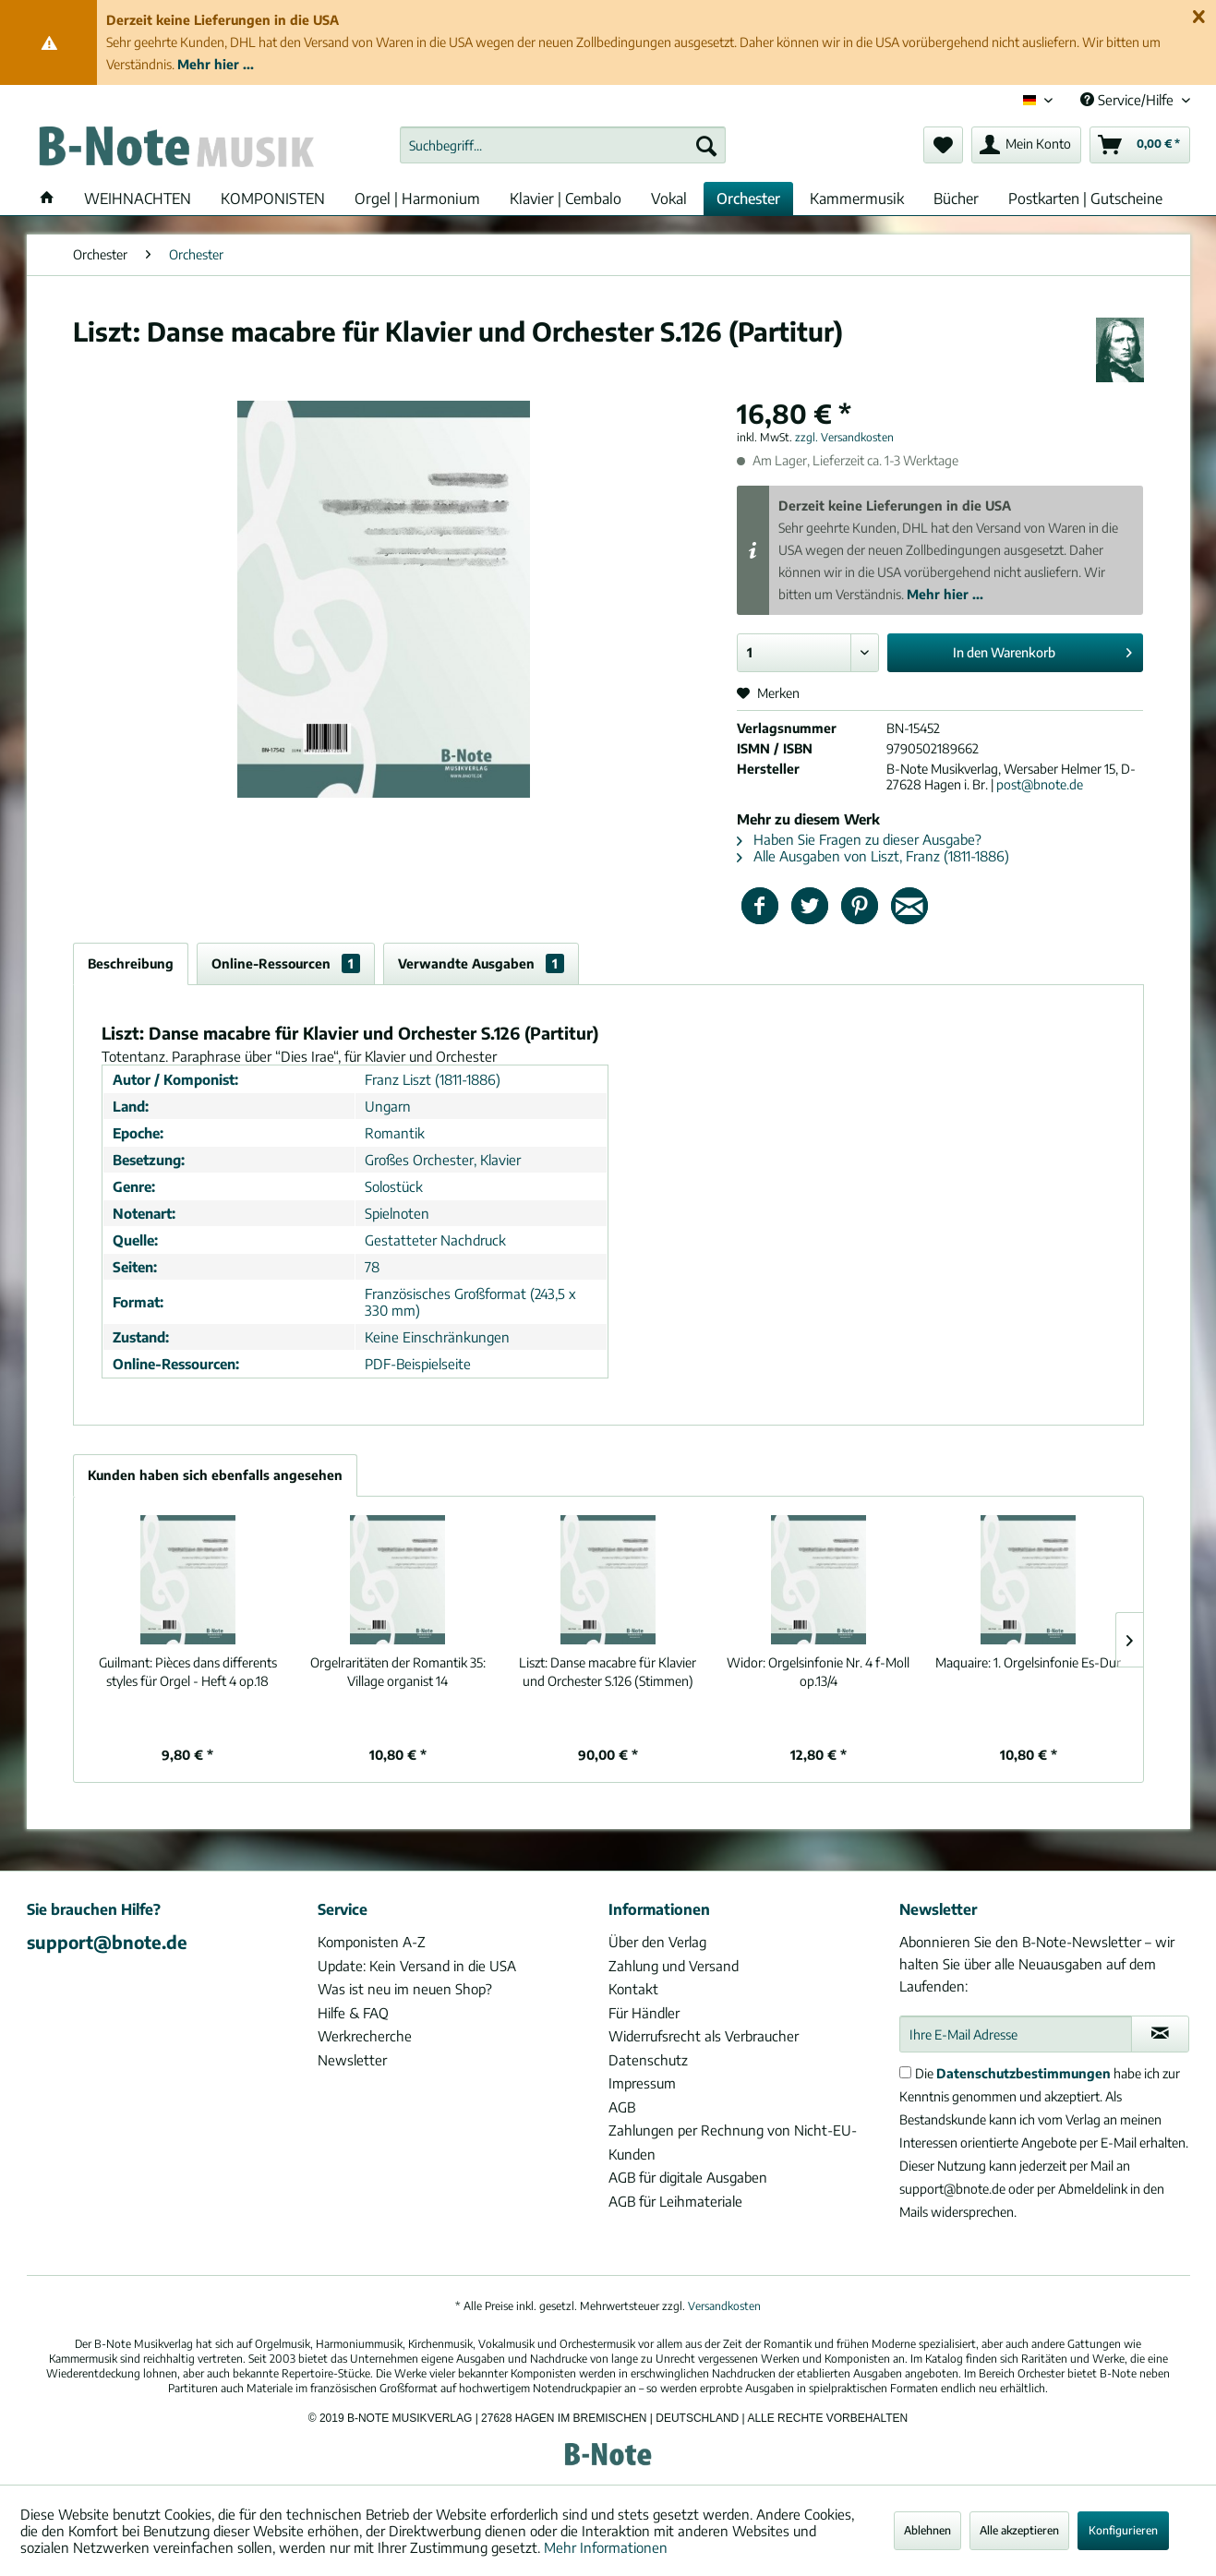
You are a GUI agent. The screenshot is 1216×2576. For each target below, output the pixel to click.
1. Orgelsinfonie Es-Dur (1028, 1662)
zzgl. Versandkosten (844, 437)
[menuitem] (563, 144)
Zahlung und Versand (673, 1965)
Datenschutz (648, 2060)
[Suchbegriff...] (563, 144)
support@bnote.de (107, 1942)
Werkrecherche (365, 2036)
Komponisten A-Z (372, 1941)
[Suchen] (706, 144)
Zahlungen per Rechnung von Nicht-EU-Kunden (732, 2142)
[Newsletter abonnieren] (1160, 2034)
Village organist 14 (398, 1672)
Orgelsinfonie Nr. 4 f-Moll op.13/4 (818, 1672)
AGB (621, 2107)
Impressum (642, 2083)
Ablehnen (927, 2530)
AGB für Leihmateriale (675, 2201)
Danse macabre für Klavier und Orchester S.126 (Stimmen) (607, 1672)
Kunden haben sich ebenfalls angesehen (215, 1475)
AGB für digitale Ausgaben (687, 2177)
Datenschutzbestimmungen (1023, 2073)
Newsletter (352, 2060)
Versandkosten (724, 2306)
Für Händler (644, 2012)
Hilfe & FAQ (353, 2012)
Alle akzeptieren (1019, 2530)
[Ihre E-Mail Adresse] (1015, 2034)
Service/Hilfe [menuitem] (1128, 99)
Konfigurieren (1123, 2530)
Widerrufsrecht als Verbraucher (703, 2036)
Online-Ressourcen (285, 963)
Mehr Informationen (606, 2547)
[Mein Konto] (1026, 144)
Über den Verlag (657, 1941)
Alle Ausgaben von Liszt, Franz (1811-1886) (873, 856)
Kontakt (633, 1988)
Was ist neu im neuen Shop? (405, 1988)
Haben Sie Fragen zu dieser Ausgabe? (859, 839)
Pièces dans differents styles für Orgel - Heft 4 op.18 (188, 1672)
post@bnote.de (1039, 784)
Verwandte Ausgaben (481, 963)
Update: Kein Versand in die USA (417, 1965)
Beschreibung (131, 963)
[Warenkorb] (1140, 144)
